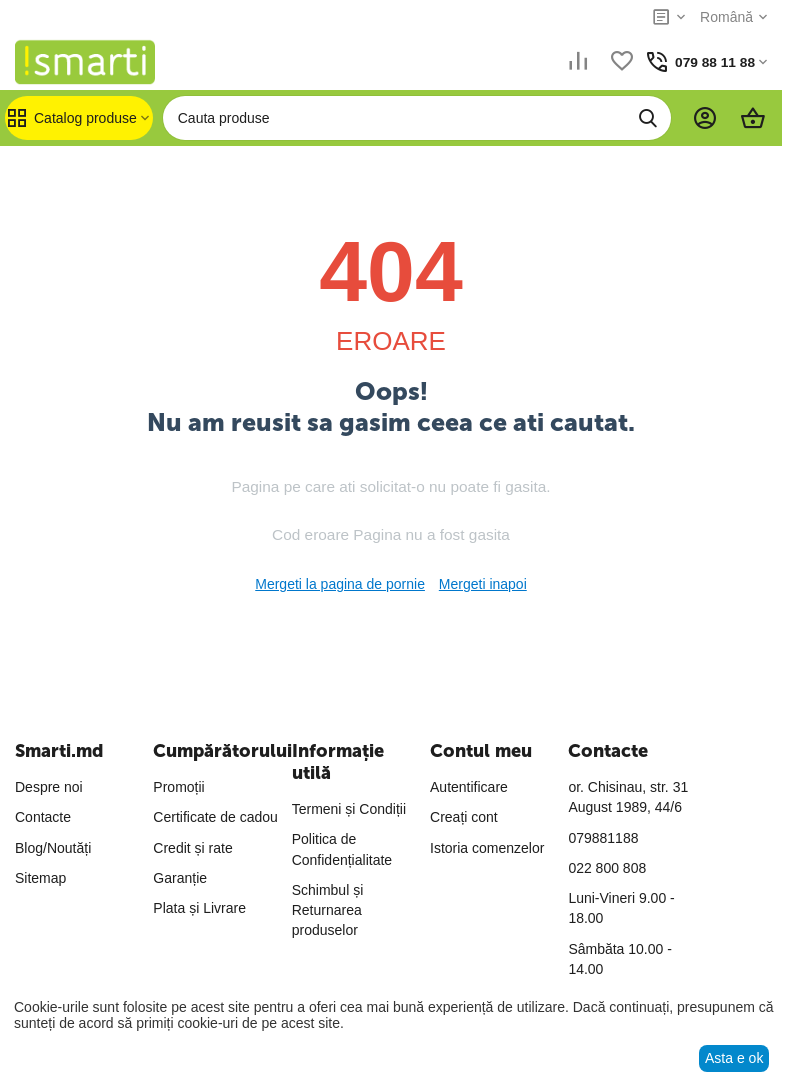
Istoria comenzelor (487, 848)
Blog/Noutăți (53, 848)
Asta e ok (734, 1058)
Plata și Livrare (199, 908)
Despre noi (49, 787)
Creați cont (464, 817)
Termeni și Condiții (349, 809)
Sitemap (40, 878)
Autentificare (469, 787)
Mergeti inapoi (483, 584)
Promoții (178, 787)
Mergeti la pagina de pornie (340, 584)
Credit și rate (192, 848)
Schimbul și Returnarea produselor (328, 910)
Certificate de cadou (215, 817)
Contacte (43, 817)
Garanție (180, 878)
